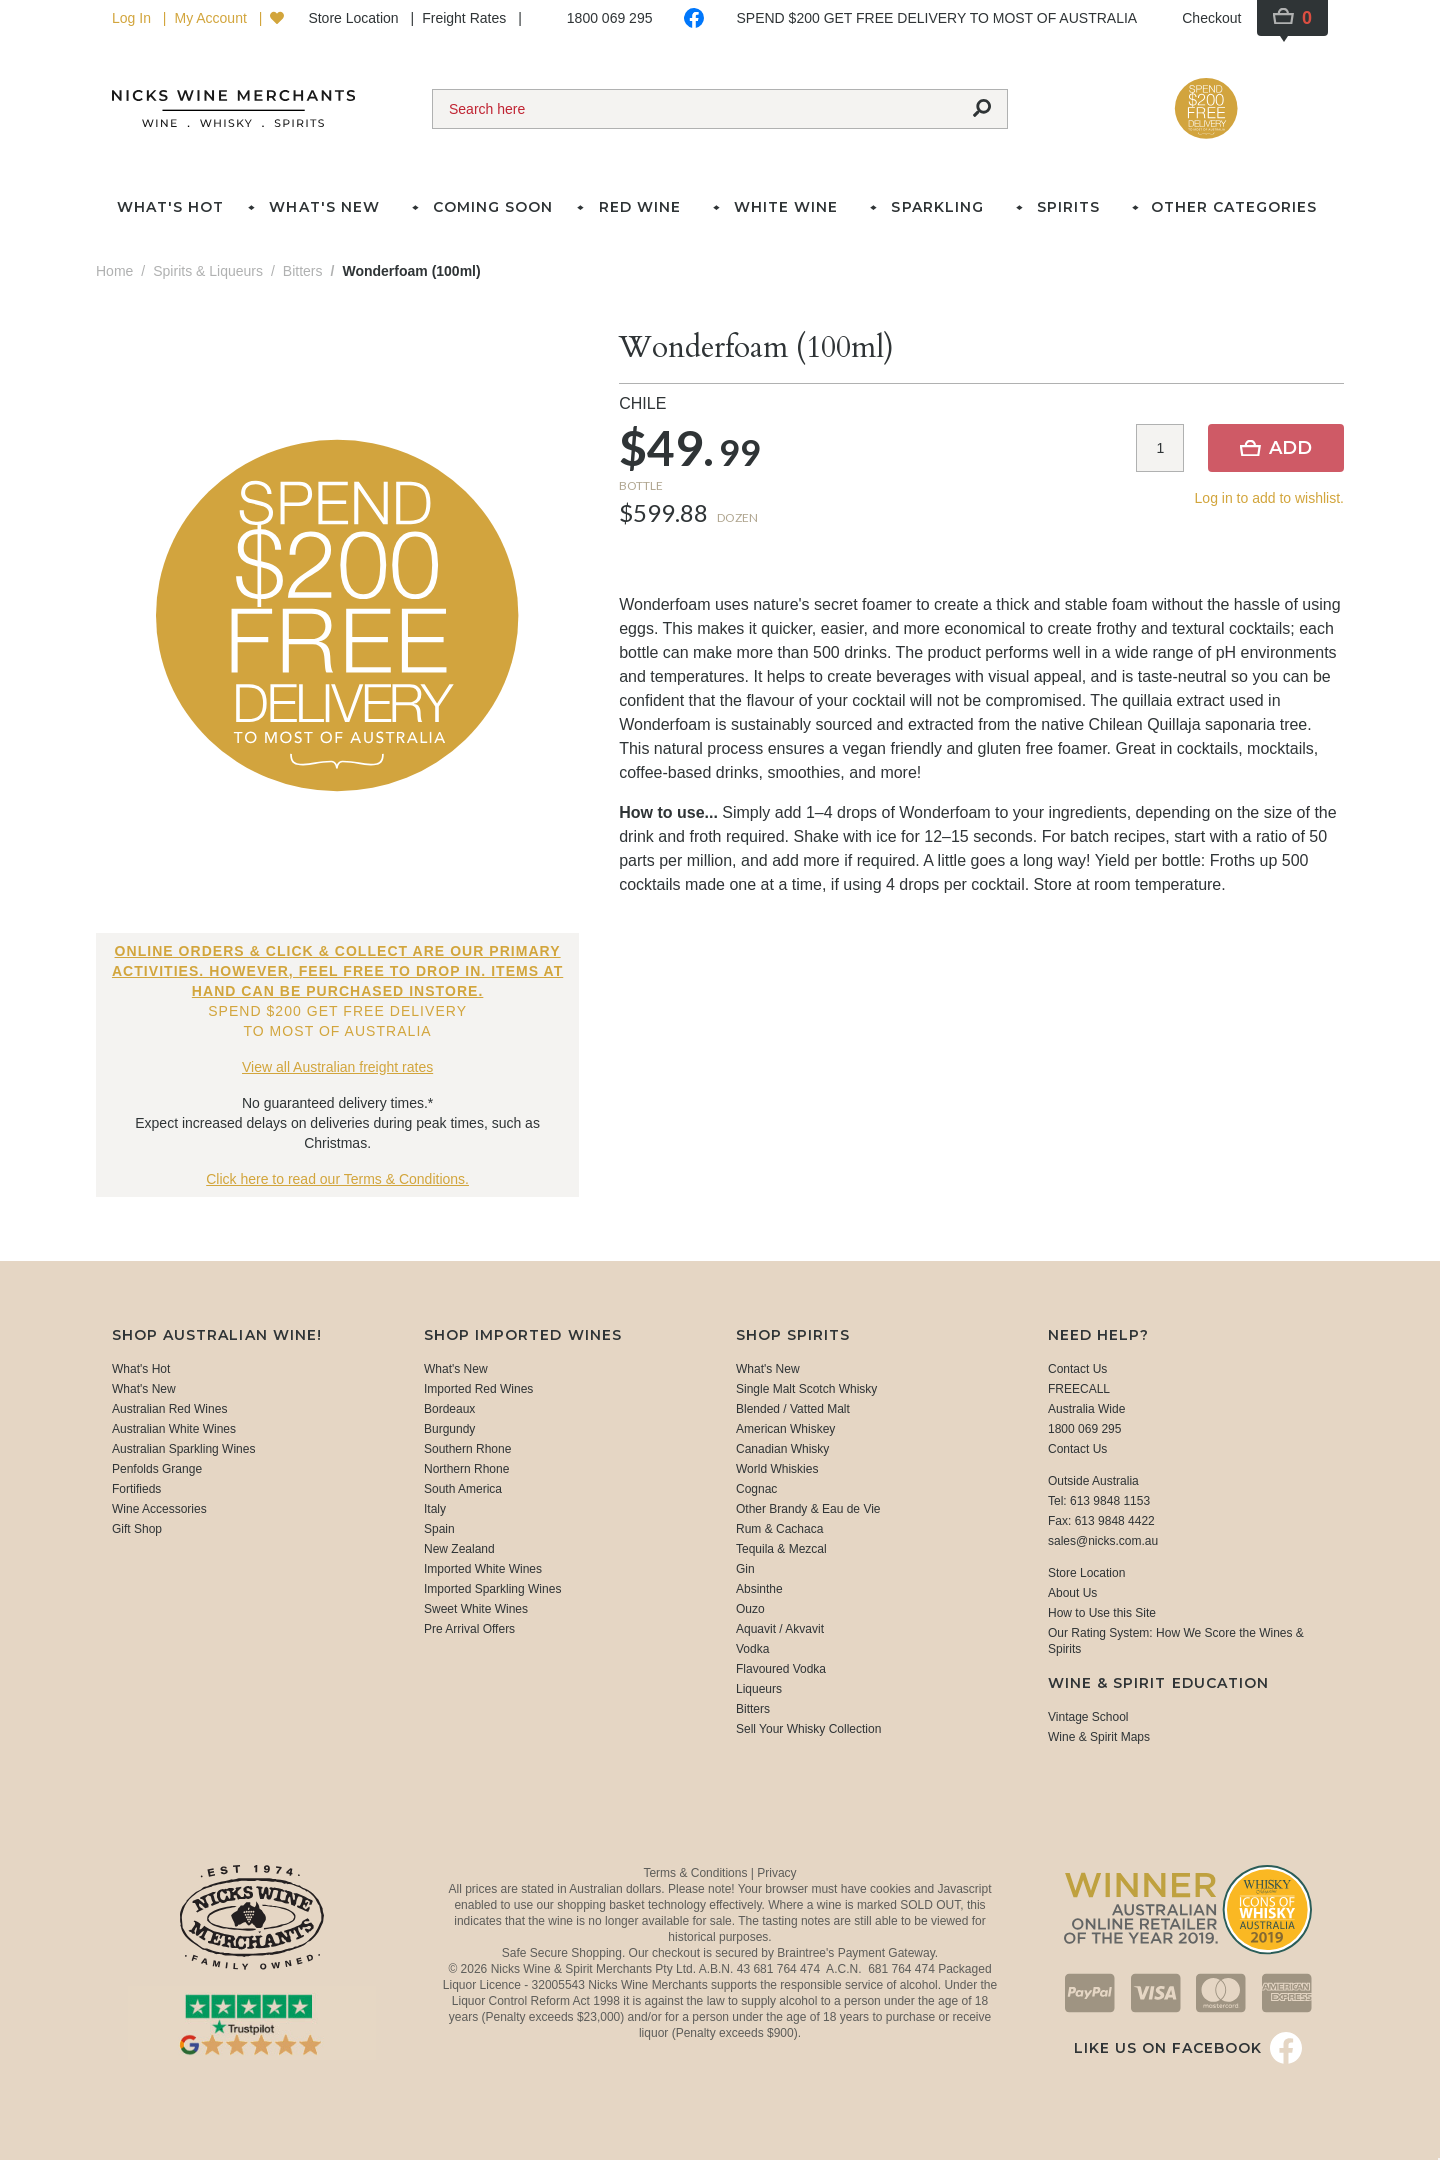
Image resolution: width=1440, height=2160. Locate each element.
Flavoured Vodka (781, 1669)
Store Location (355, 18)
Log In (133, 18)
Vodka (752, 1649)
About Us (1072, 1593)
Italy (435, 1509)
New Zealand (459, 1549)
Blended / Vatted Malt (793, 1409)
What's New (144, 1389)
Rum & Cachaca (779, 1529)
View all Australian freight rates (337, 1067)
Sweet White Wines (476, 1609)
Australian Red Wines (169, 1409)
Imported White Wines (483, 1569)
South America (463, 1489)
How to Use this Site (1102, 1613)
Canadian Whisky (782, 1449)
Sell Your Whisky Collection (808, 1729)
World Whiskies (777, 1469)
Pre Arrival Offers (469, 1629)
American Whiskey (785, 1429)
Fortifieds (136, 1489)
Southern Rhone (467, 1449)
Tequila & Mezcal (781, 1549)
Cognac (756, 1489)
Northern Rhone (466, 1469)
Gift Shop (137, 1529)
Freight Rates (466, 18)
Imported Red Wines (478, 1389)
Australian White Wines (174, 1429)
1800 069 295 (610, 18)
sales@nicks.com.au (1103, 1541)
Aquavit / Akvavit (780, 1629)
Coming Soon (493, 207)
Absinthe (759, 1589)
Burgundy (449, 1429)
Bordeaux (449, 1409)
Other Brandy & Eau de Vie (808, 1509)
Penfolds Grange (157, 1469)
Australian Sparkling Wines (183, 1449)
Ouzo (750, 1609)
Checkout (1211, 18)
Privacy (776, 1873)
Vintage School (1088, 1717)
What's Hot (170, 207)
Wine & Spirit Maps (1099, 1737)
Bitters (753, 1709)
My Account (212, 18)
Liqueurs (759, 1689)
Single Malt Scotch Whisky (806, 1389)
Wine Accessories (159, 1509)
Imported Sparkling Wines (492, 1589)
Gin (745, 1569)
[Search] (695, 109)
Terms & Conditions (696, 1873)
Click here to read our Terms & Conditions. (337, 1179)
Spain (439, 1529)
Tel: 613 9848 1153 (1099, 1501)
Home (114, 271)
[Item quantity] (1160, 448)
